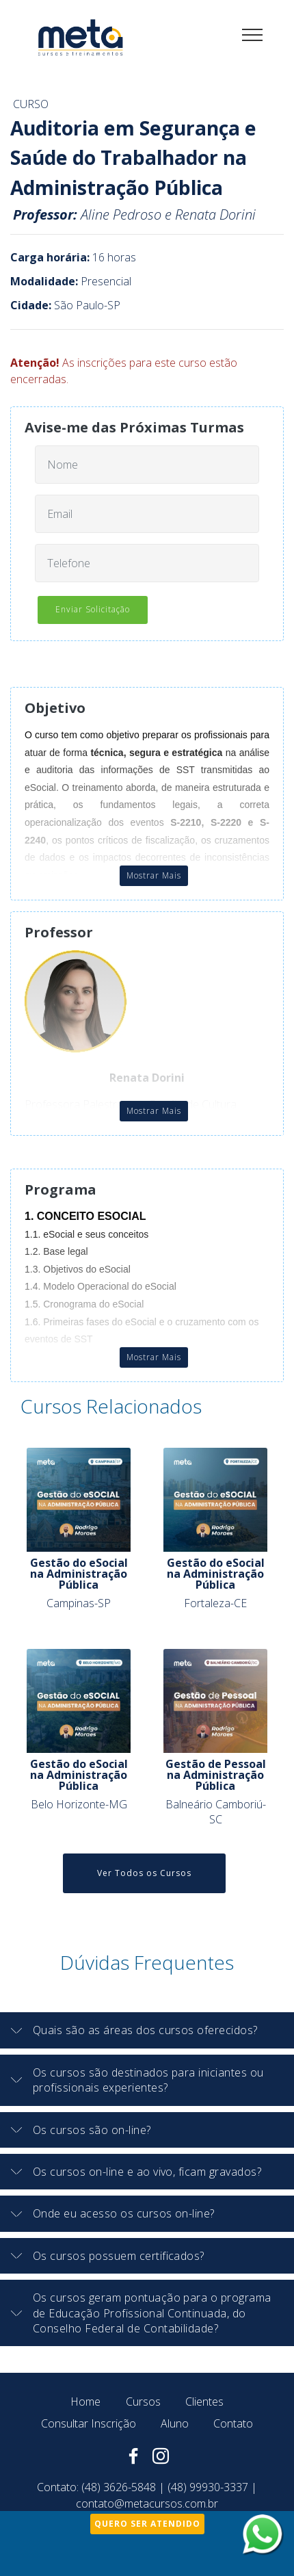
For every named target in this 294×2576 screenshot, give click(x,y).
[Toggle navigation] (252, 34)
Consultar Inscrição (88, 2423)
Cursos (143, 2401)
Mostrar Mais (153, 875)
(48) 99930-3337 (208, 2487)
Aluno (175, 2423)
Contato (233, 2423)
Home (85, 2401)
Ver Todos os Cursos (144, 1873)
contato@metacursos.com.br (147, 2503)
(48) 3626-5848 (118, 2487)
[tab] (147, 2030)
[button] (147, 2030)
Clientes (204, 2401)
